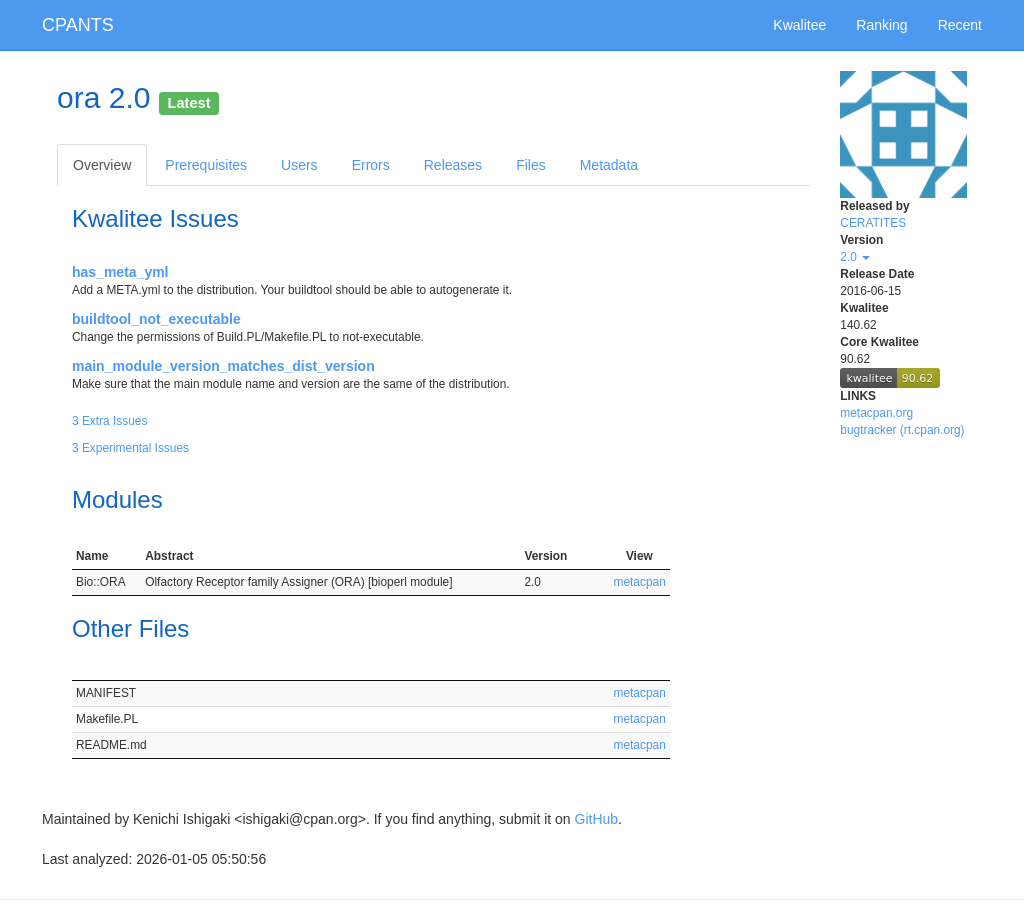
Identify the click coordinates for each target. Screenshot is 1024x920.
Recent (960, 25)
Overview (102, 165)
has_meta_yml (120, 272)
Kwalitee (799, 25)
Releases (453, 165)
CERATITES (873, 223)
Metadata (609, 165)
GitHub (597, 819)
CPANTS (78, 25)
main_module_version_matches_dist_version (223, 366)
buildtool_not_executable (156, 319)
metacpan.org (876, 413)
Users (299, 165)
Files (531, 165)
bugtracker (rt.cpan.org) (902, 430)
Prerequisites (206, 165)
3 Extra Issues (109, 421)
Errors (371, 165)
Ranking (881, 25)
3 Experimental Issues (130, 448)
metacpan (640, 582)
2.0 (855, 257)
